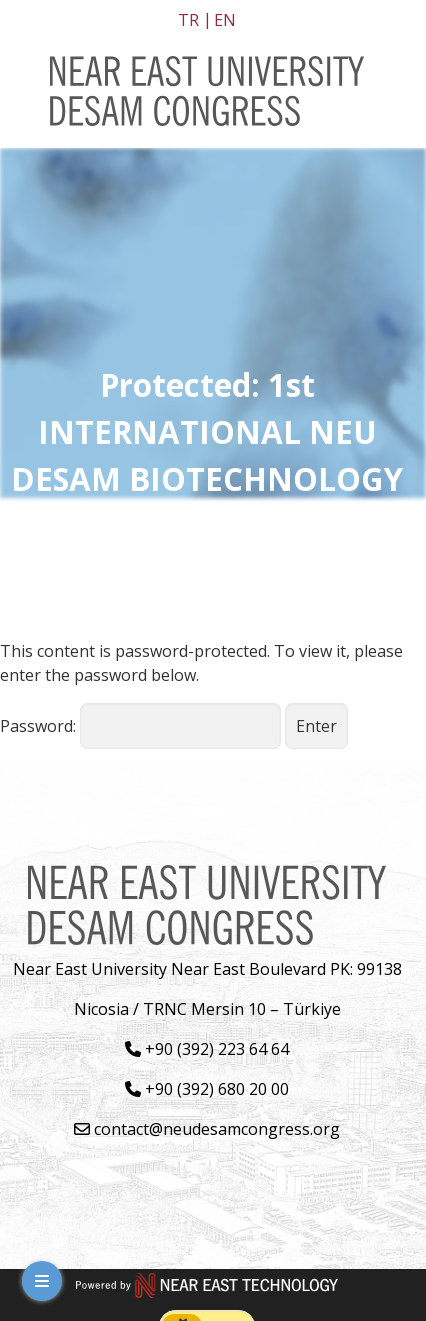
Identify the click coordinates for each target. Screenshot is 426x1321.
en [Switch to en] (225, 20)
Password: (140, 726)
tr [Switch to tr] (188, 20)
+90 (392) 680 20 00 (207, 1089)
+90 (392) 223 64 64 (207, 1049)
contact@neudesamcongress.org (207, 1129)
